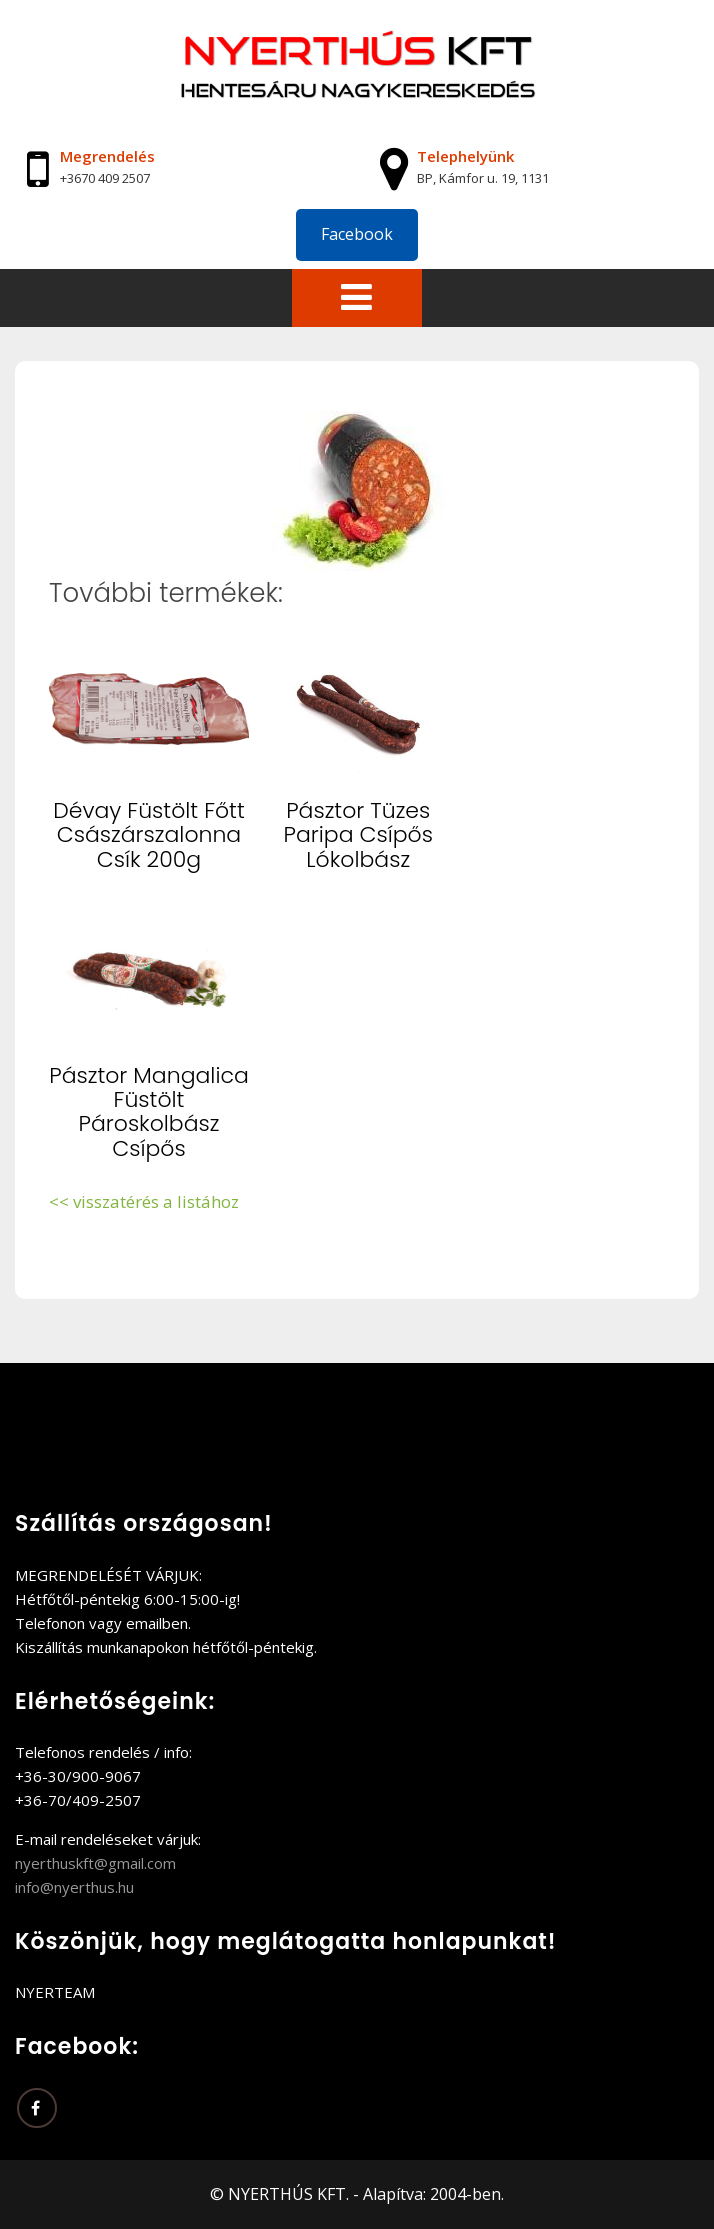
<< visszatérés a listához (144, 1201)
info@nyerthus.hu (74, 1887)
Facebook (357, 234)
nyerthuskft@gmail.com (95, 1863)
